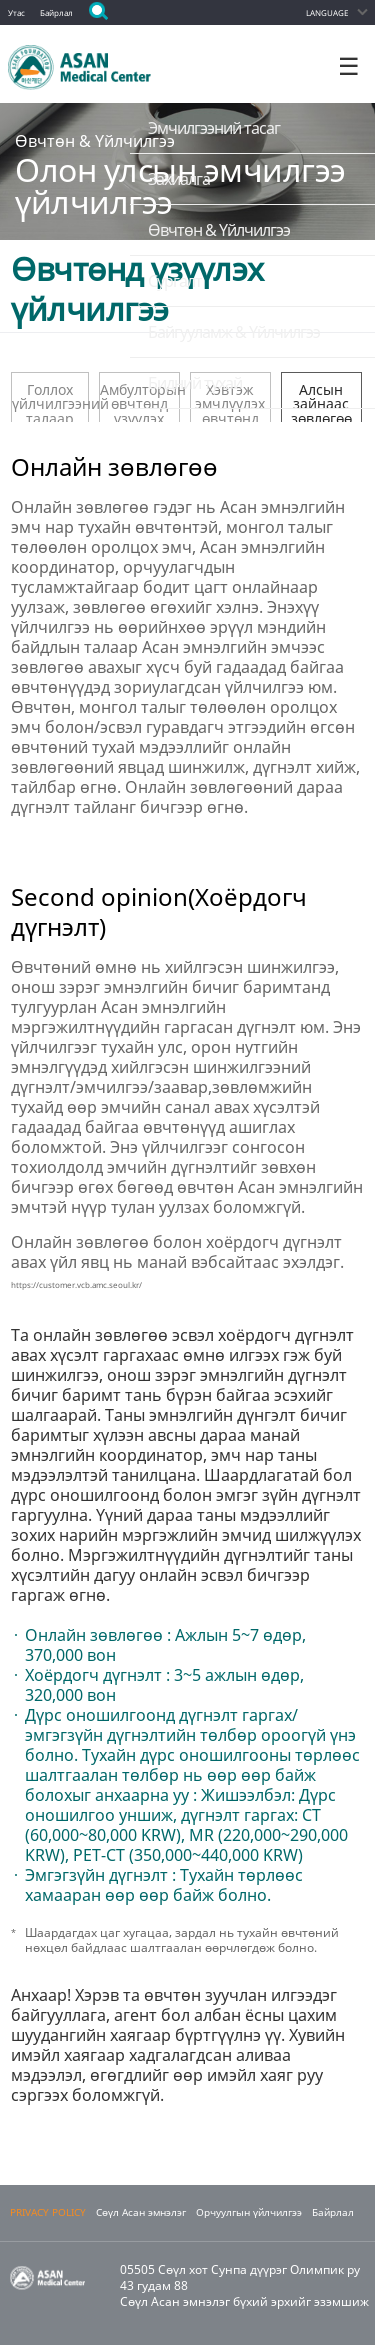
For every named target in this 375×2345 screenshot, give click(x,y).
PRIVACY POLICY (48, 2212)
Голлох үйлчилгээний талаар (50, 401)
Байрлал (56, 12)
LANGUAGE (327, 12)
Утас (16, 12)
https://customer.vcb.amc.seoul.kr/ (76, 1284)
